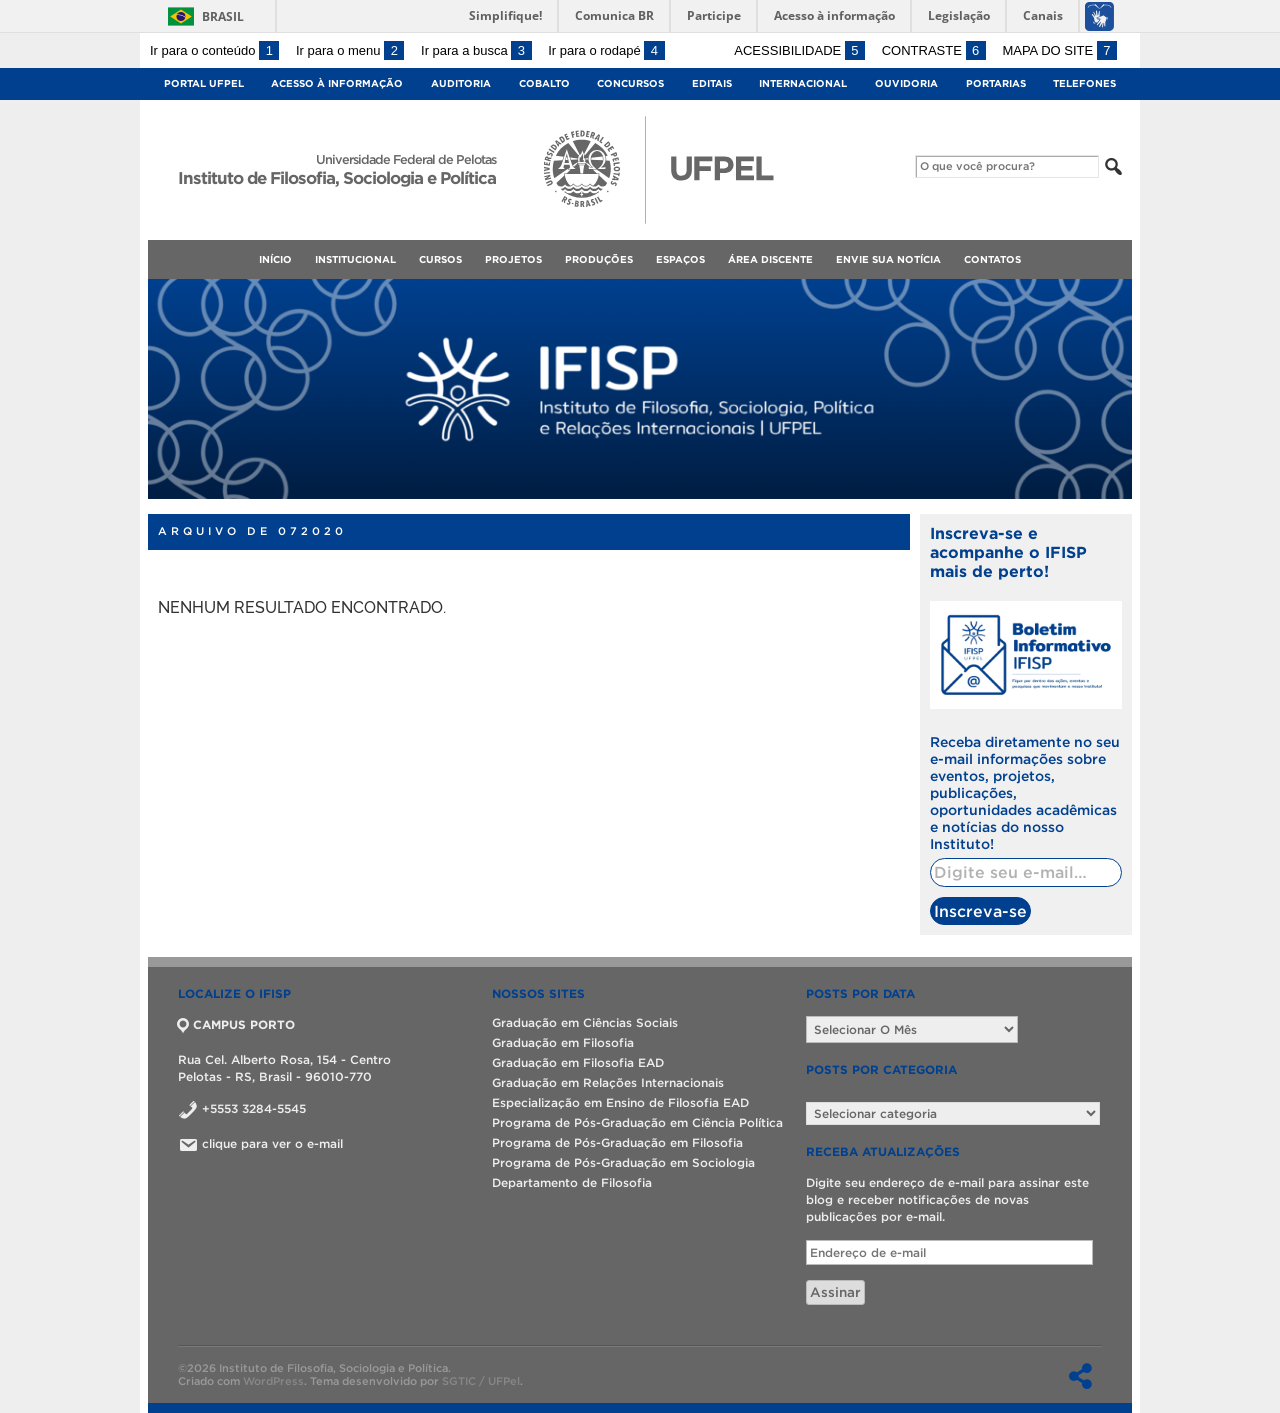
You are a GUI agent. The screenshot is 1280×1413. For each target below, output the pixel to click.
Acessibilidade (799, 50)
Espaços (680, 259)
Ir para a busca (476, 50)
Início (275, 259)
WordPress (273, 1381)
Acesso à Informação (337, 83)
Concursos (630, 83)
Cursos (440, 259)
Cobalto (544, 83)
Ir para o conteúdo (214, 50)
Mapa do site (1059, 50)
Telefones (1084, 83)
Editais (712, 83)
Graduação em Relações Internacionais (608, 1082)
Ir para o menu (350, 50)
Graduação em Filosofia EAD (578, 1062)
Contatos (992, 259)
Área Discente (770, 259)
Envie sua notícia (888, 259)
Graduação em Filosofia (563, 1042)
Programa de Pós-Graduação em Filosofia (617, 1142)
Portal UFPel (204, 83)
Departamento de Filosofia (572, 1182)
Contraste (934, 50)
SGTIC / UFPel (481, 1381)
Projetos (513, 259)
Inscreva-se (980, 911)
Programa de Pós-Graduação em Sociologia (623, 1162)
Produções (599, 259)
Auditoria (461, 83)
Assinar (835, 1292)
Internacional (803, 83)
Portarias (996, 83)
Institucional (355, 259)
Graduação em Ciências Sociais (585, 1022)
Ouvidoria (906, 83)
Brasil (223, 16)
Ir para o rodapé (606, 50)
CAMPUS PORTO (236, 1024)
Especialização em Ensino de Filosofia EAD (620, 1102)
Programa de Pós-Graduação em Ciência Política (637, 1122)
